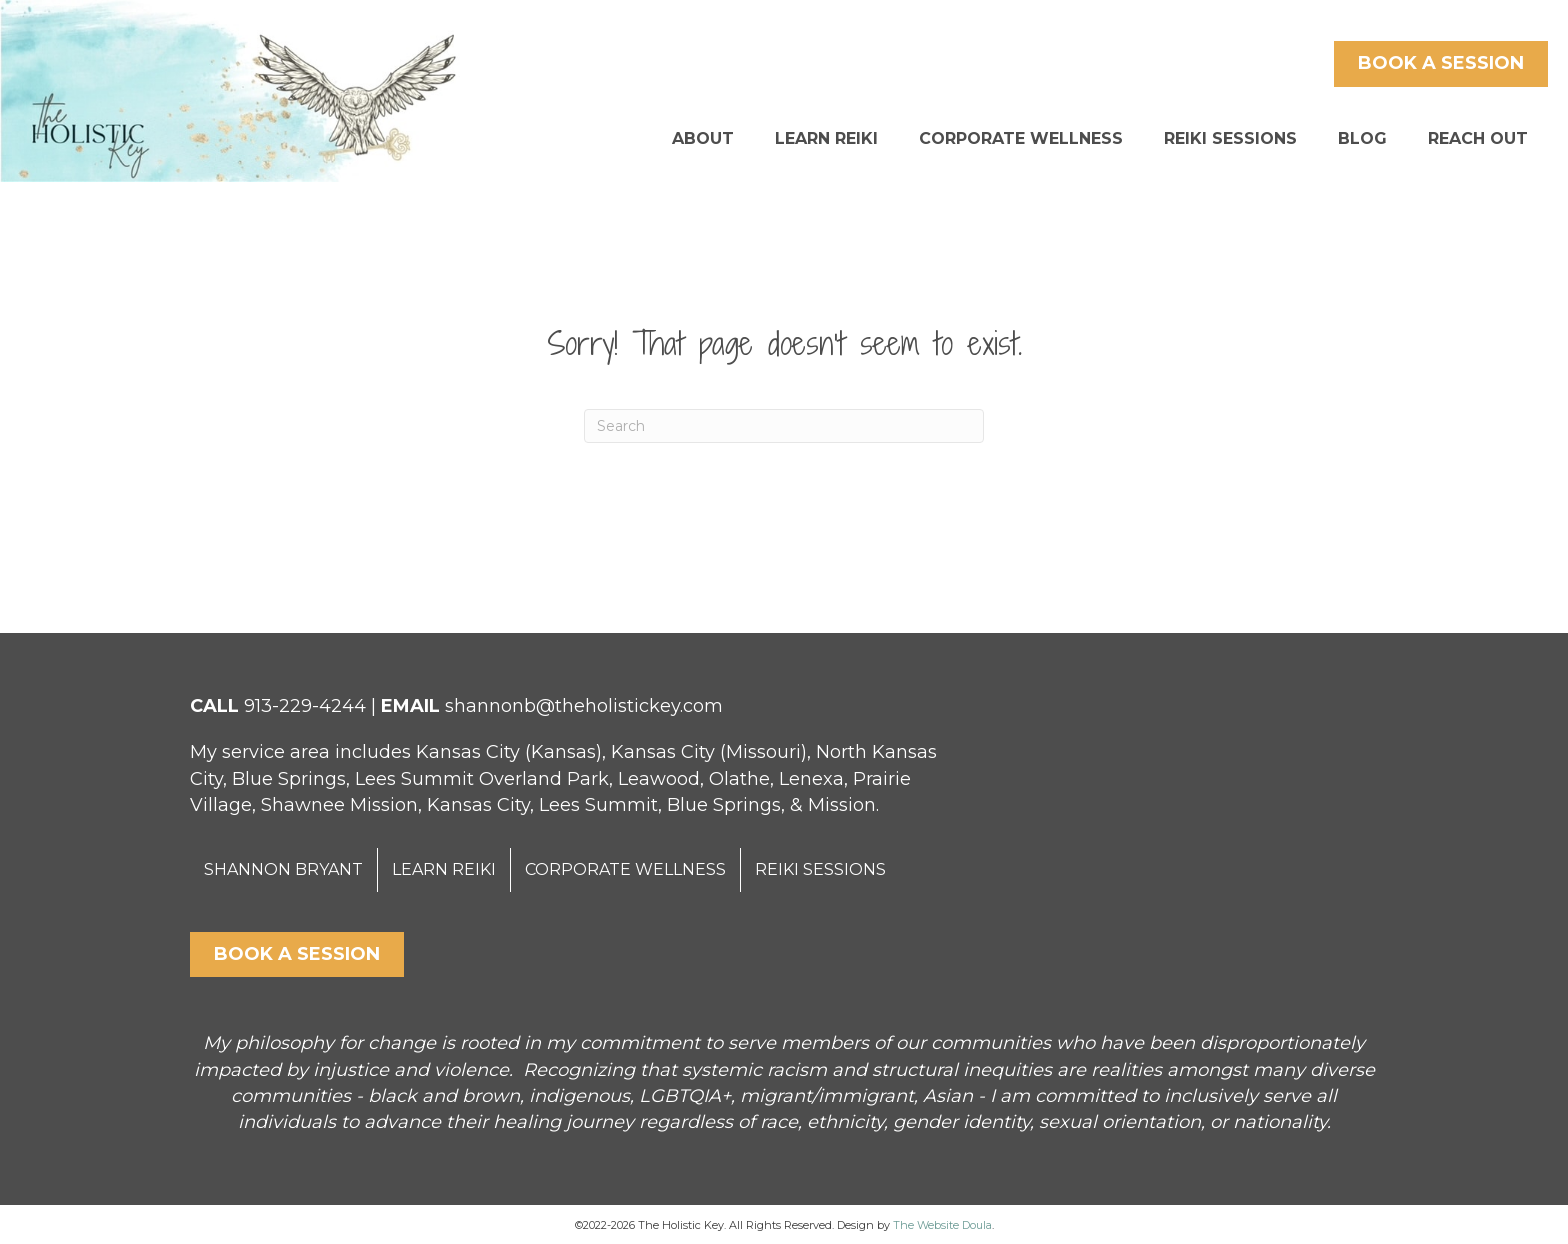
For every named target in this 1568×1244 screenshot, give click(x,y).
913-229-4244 (305, 706)
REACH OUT (1478, 138)
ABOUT (703, 138)
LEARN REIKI (826, 138)
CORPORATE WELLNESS (1021, 138)
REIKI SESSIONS (1230, 138)
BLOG (1362, 138)
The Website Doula (942, 1225)
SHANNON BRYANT (283, 869)
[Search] (784, 426)
